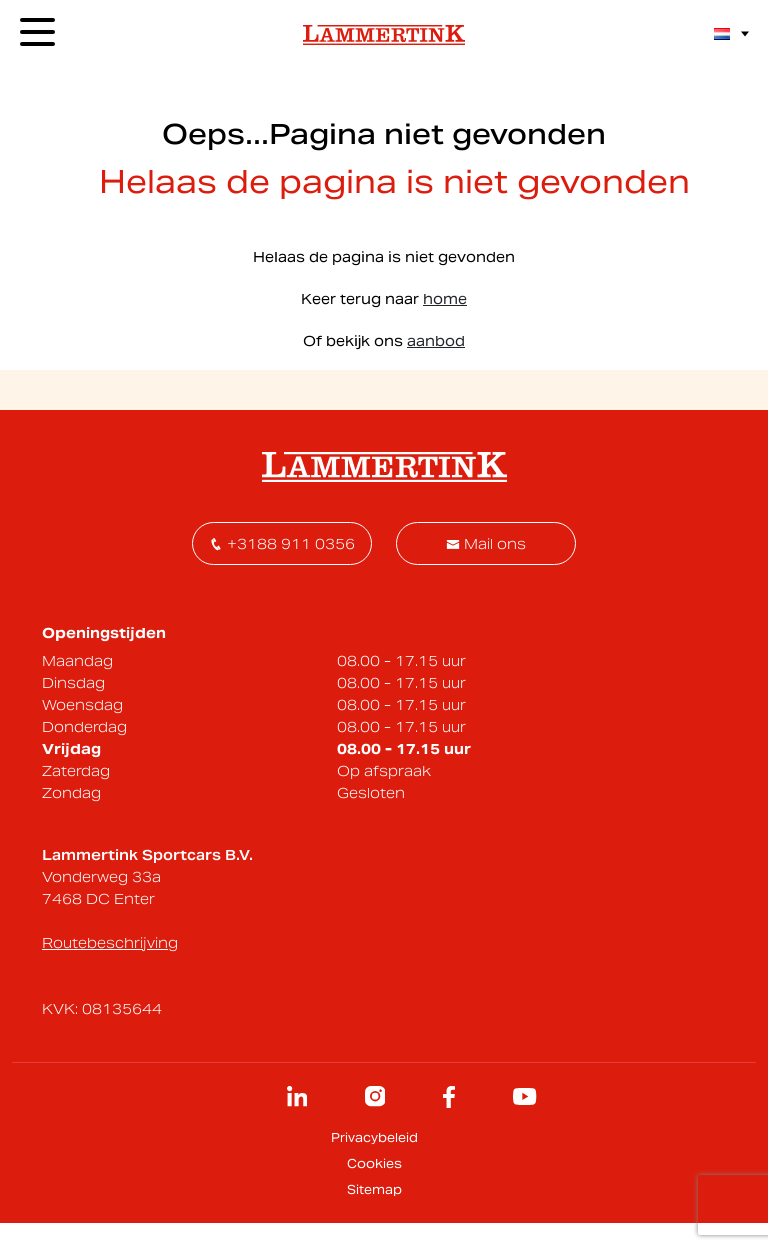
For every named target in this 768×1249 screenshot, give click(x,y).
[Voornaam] (417, 586)
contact (612, 296)
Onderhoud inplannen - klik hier (519, 371)
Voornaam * (364, 555)
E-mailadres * (164, 555)
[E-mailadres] (211, 586)
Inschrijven (576, 586)
